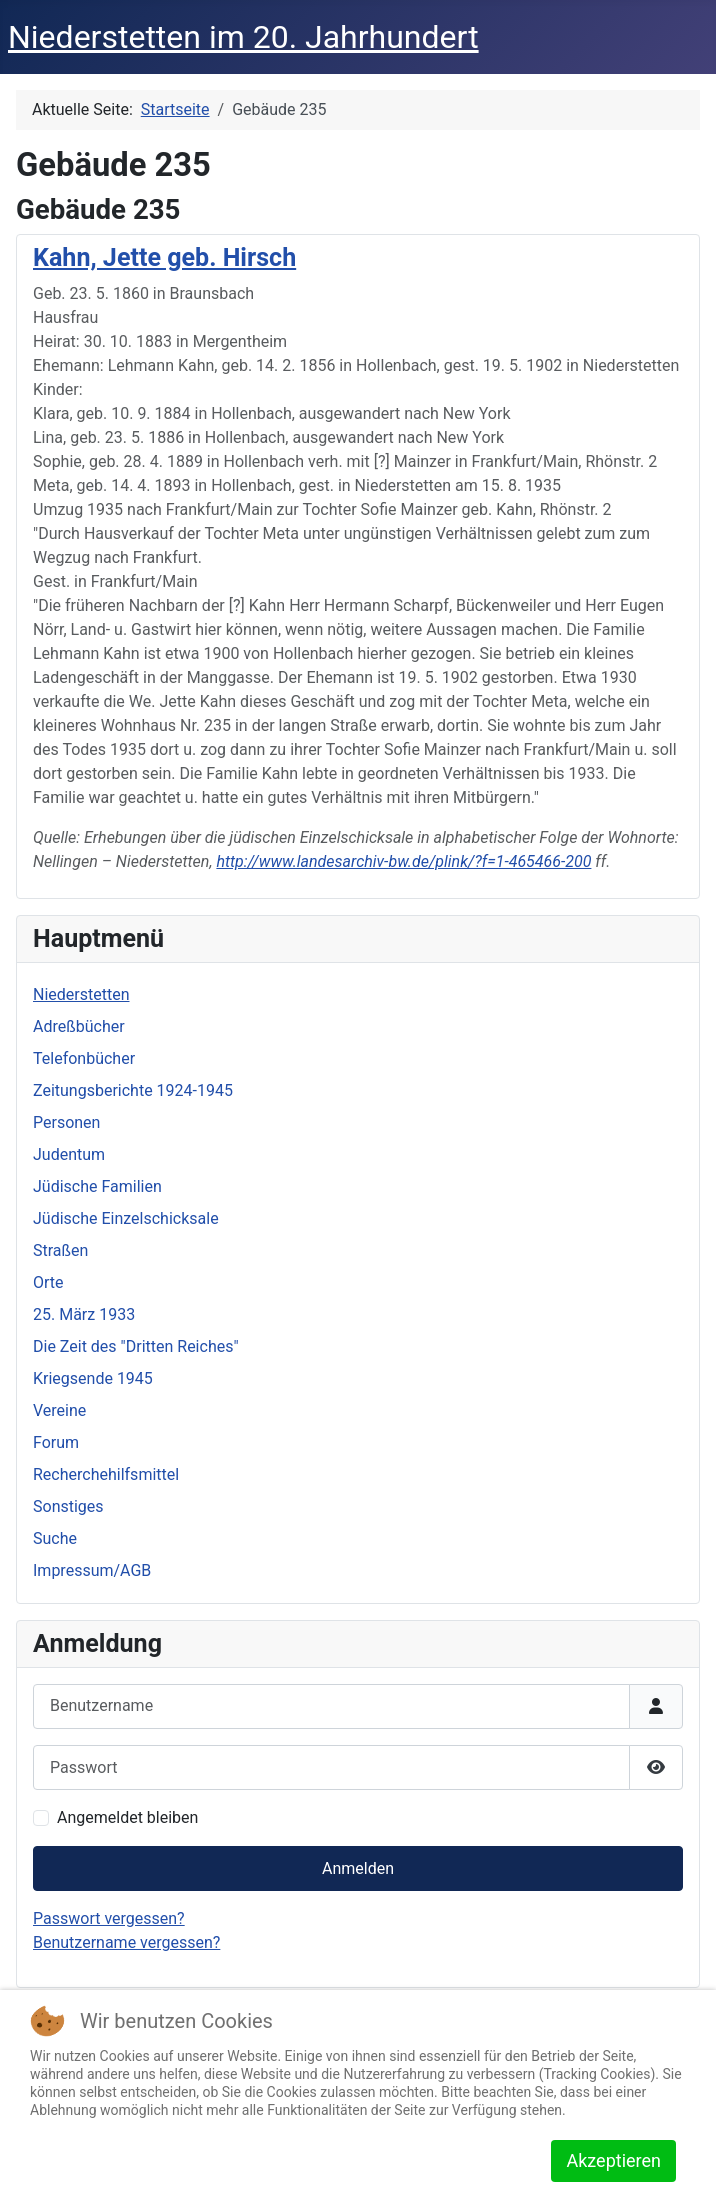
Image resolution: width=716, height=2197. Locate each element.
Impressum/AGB (92, 1570)
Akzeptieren (613, 2160)
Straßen (60, 1250)
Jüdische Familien (97, 1186)
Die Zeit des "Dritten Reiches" (136, 1346)
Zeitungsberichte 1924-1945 (133, 1090)
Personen (66, 1122)
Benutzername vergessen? (126, 1942)
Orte (48, 1282)
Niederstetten (81, 994)
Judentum (69, 1154)
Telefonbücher (84, 1058)
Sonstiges (68, 1506)
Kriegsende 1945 (93, 1378)
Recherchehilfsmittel (106, 1474)
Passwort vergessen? (109, 1918)
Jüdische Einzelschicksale (126, 1218)
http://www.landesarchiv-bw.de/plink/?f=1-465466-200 (403, 861)
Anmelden (358, 1868)
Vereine (59, 1410)
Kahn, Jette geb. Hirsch (164, 257)
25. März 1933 (84, 1314)
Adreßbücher (79, 1026)
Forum (56, 1442)
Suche (55, 1538)
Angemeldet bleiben (127, 1817)
